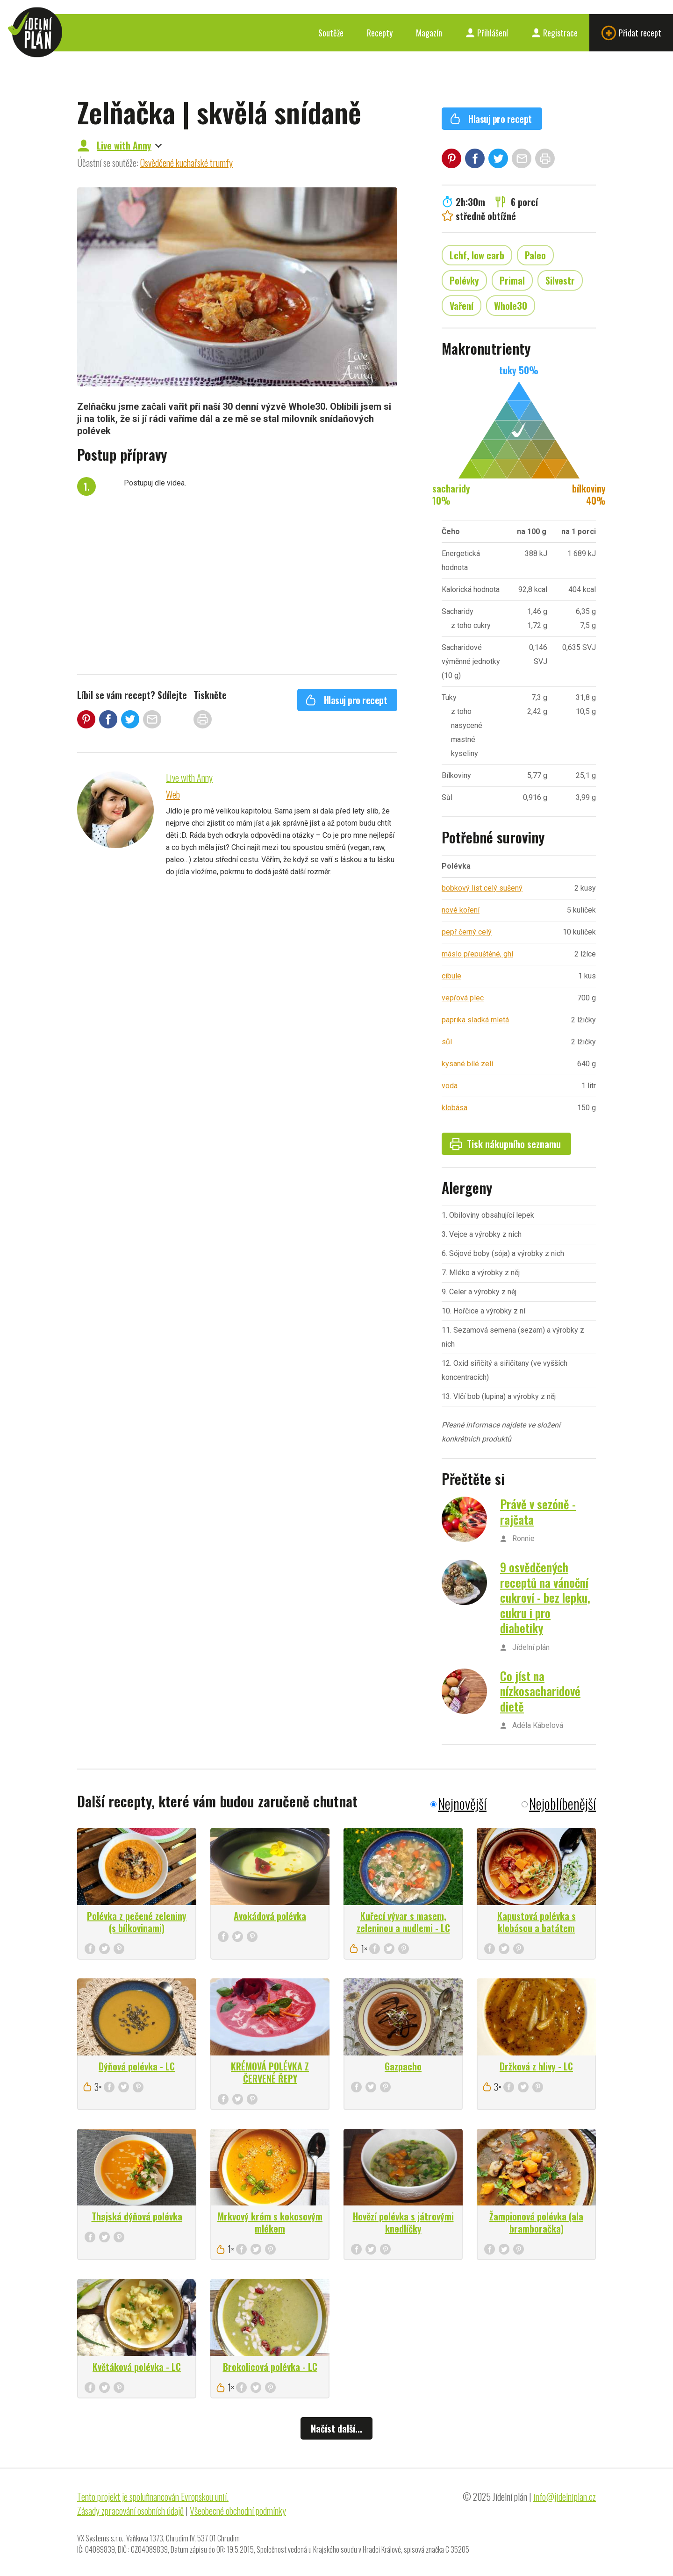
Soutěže (331, 33)
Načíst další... (336, 2428)
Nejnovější (462, 1803)
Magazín (429, 33)
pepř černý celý (467, 932)
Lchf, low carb (477, 255)
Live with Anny (124, 145)
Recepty (380, 33)
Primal (512, 280)
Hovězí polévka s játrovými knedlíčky (403, 2222)
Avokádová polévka (270, 1916)
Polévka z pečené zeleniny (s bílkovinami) (136, 1922)
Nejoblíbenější (562, 1803)
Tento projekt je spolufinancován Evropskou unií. (153, 2497)
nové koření (461, 910)
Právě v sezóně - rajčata (538, 1511)
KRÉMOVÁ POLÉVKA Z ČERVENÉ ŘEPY (270, 2072)
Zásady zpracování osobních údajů (130, 2511)
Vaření (461, 306)
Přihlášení (486, 33)
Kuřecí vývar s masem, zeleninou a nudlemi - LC (403, 1922)
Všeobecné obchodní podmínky (238, 2511)
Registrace (554, 33)
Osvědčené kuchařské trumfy (186, 163)
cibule (451, 975)
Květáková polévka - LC (137, 2367)
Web (173, 794)
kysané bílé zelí (467, 1063)
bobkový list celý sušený (482, 888)
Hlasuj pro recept (346, 700)
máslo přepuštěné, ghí (477, 953)
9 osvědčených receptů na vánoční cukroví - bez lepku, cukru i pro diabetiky (545, 1597)
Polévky (464, 280)
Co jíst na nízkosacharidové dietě (540, 1691)
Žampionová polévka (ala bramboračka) (536, 2222)
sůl (447, 1041)
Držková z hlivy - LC (536, 2066)
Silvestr (560, 280)
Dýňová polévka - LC (137, 2066)
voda (450, 1085)
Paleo (535, 255)
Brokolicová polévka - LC (270, 2367)
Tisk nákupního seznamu (505, 1144)
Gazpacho (403, 2066)
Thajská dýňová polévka (137, 2216)
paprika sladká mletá (475, 1019)
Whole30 (510, 306)
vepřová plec (463, 997)
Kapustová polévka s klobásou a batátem (536, 1922)
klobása (454, 1107)
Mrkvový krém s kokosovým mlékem (269, 2222)
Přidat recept (631, 33)
